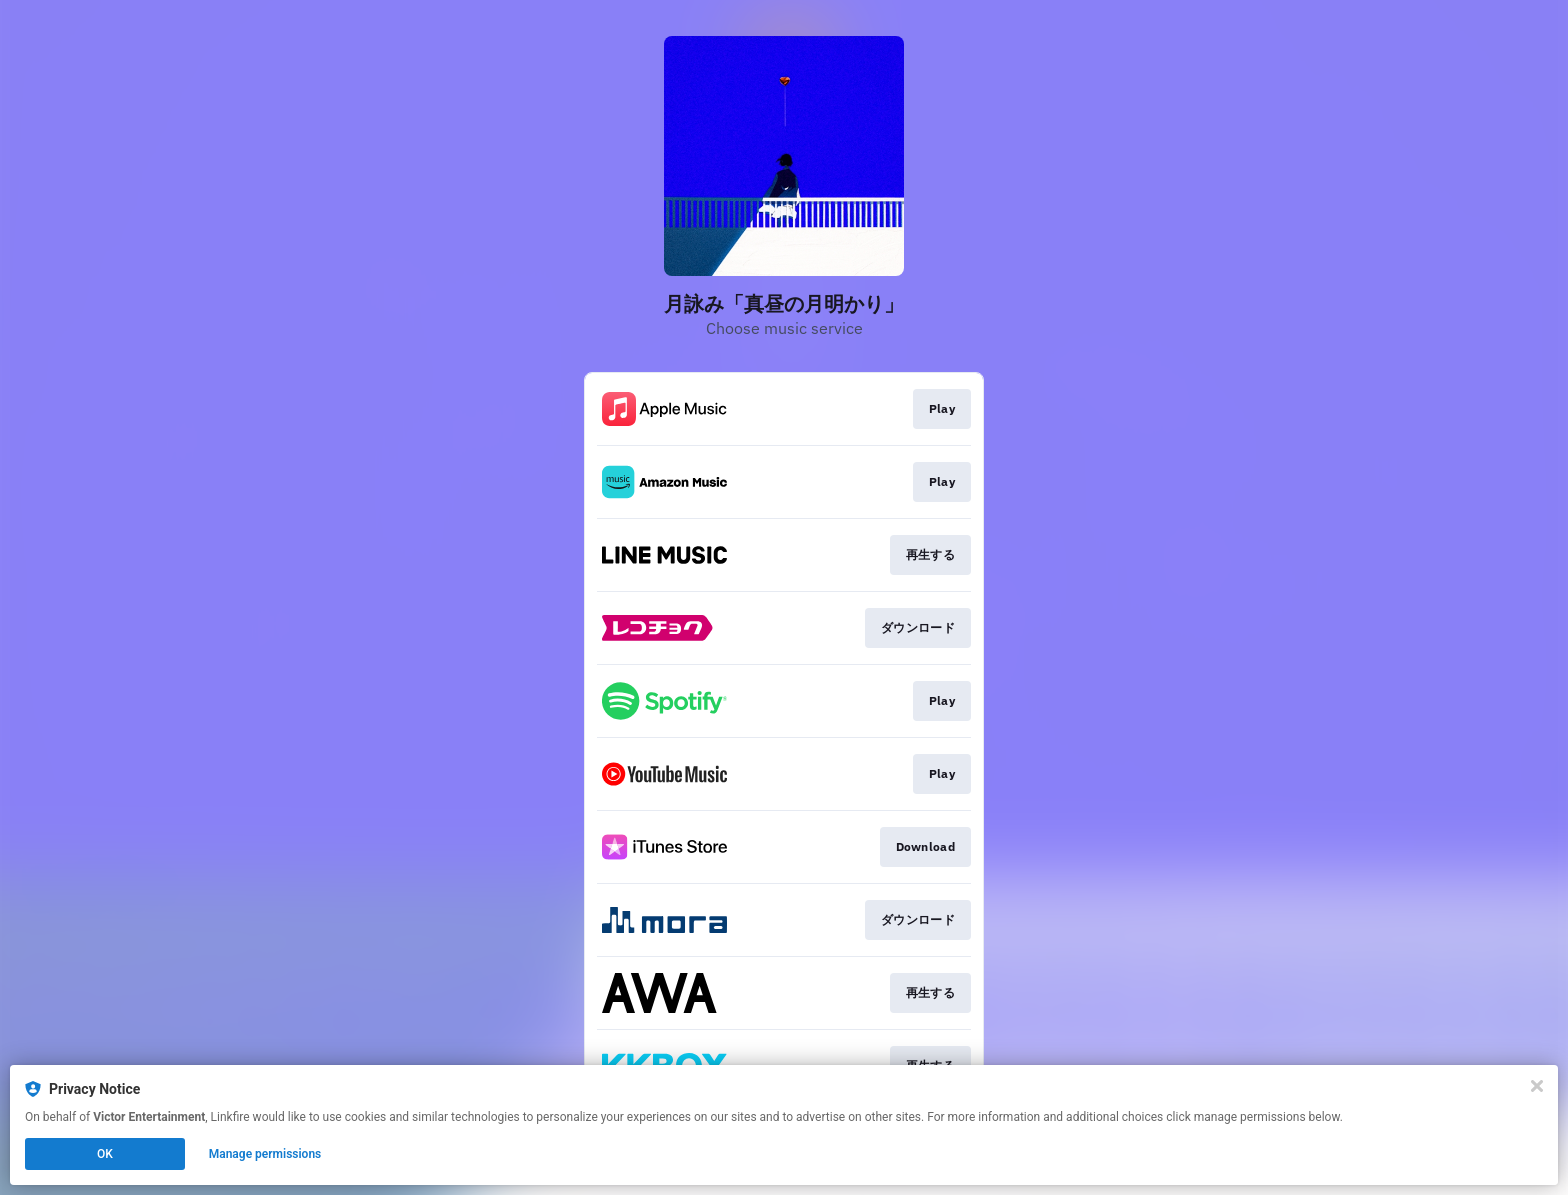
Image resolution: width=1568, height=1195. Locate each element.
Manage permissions (265, 1154)
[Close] (1537, 1086)
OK (105, 1154)
